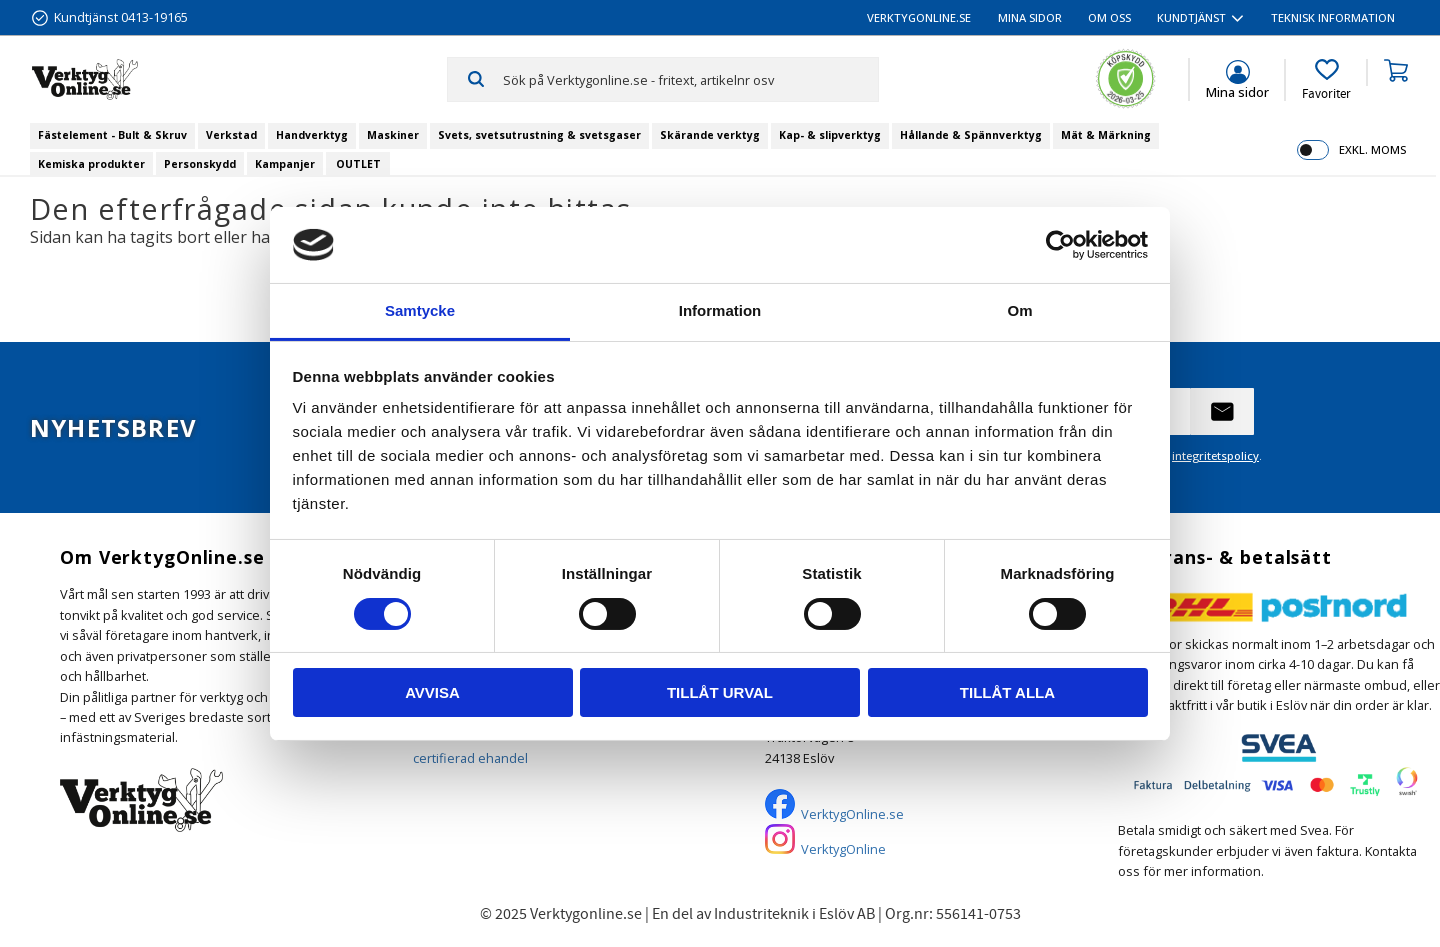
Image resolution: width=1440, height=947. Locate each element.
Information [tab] (720, 310)
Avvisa (432, 692)
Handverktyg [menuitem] (312, 135)
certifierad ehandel (470, 758)
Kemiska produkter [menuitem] (91, 164)
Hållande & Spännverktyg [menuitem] (971, 135)
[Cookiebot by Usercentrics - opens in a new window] (1060, 245)
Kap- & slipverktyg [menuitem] (830, 135)
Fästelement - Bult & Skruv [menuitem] (112, 135)
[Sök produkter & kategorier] (690, 79)
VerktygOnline (843, 849)
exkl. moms (1372, 149)
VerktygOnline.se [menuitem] (919, 17)
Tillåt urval (720, 692)
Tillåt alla (1007, 692)
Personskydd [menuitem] (200, 164)
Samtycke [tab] (420, 310)
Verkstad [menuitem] (231, 135)
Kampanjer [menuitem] (285, 164)
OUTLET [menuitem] (358, 164)
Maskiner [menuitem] (393, 135)
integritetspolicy (1215, 455)
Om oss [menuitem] (1109, 17)
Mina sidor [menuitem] (1030, 17)
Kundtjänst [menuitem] (1191, 17)
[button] (1326, 80)
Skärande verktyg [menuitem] (710, 135)
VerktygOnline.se (852, 814)
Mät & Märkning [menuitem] (1106, 135)
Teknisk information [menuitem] (1333, 17)
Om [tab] (1019, 310)
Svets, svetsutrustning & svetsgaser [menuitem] (539, 135)
